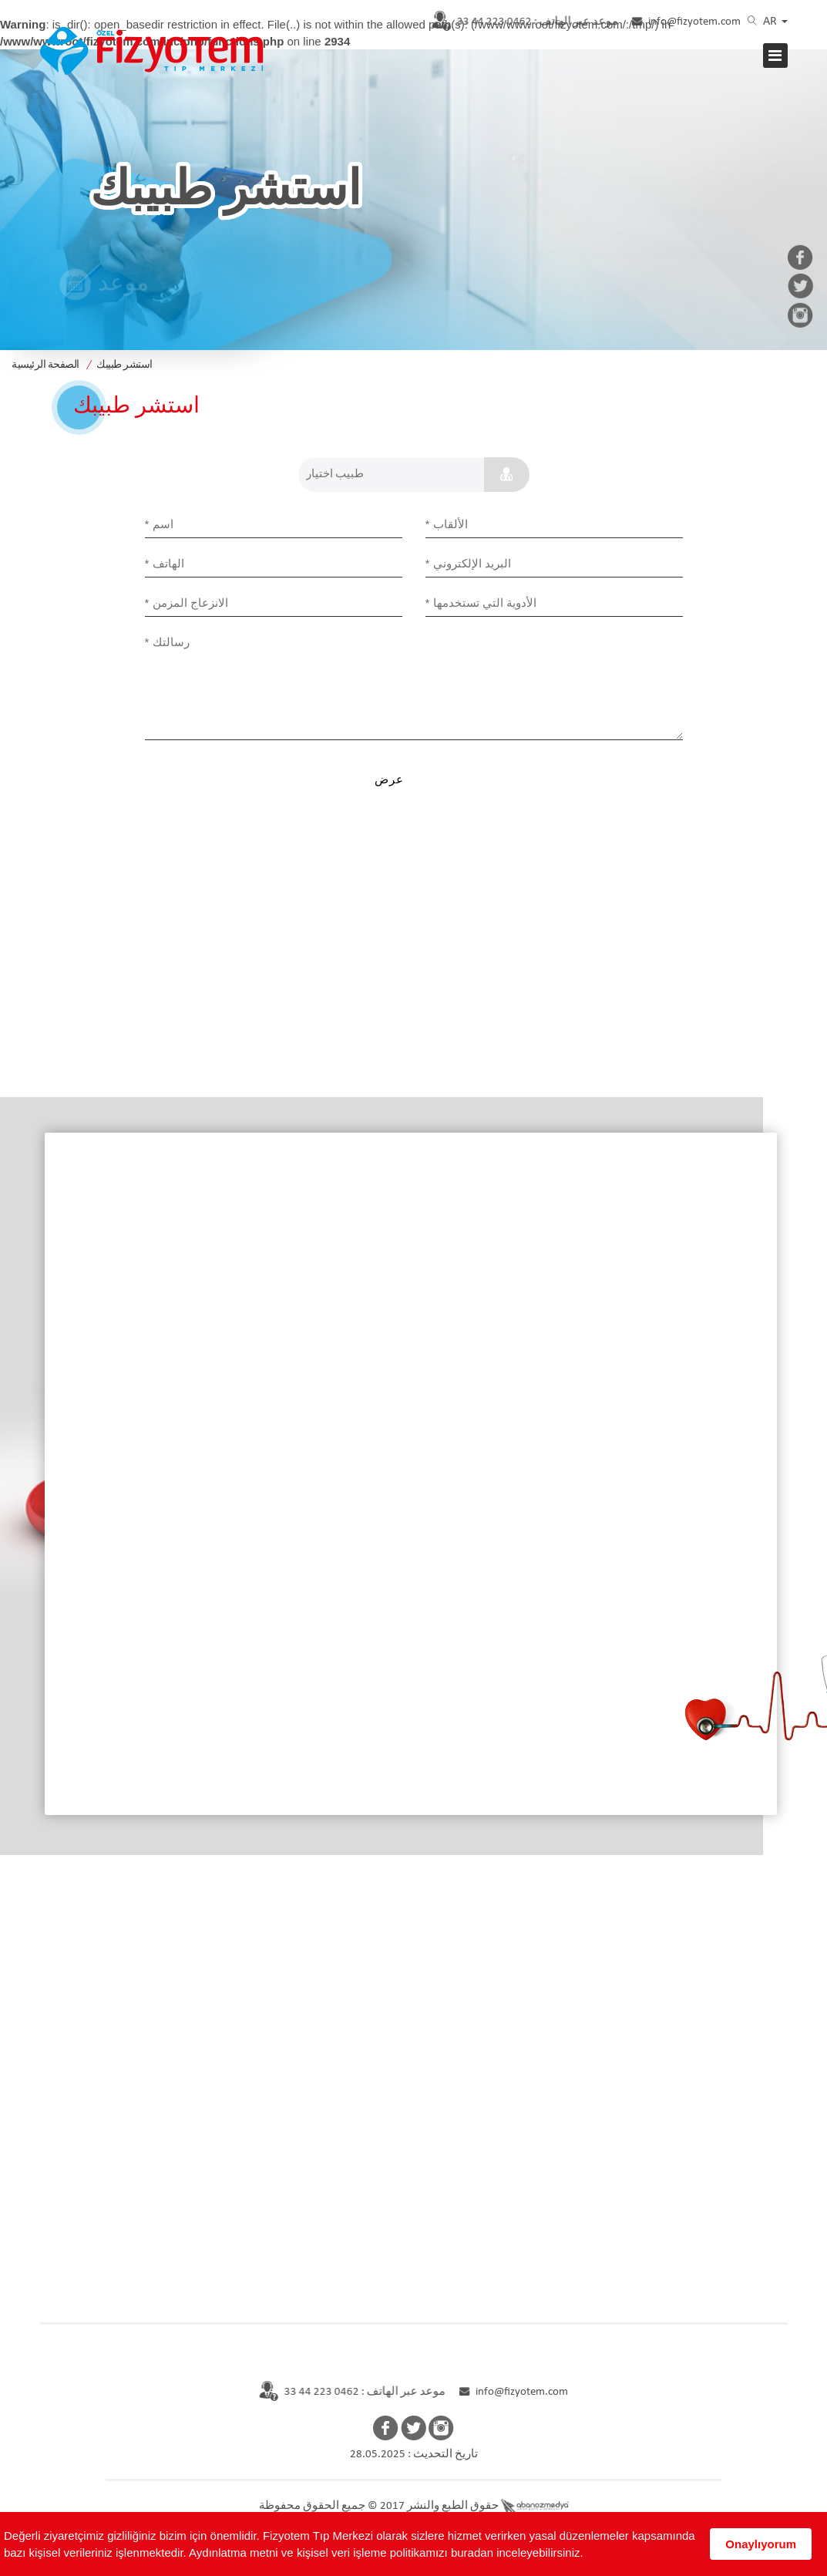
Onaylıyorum (760, 2544)
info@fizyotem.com (687, 22)
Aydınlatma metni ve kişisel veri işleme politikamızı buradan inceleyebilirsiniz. (386, 2552)
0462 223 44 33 (516, 22)
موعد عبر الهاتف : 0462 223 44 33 (343, 2392)
